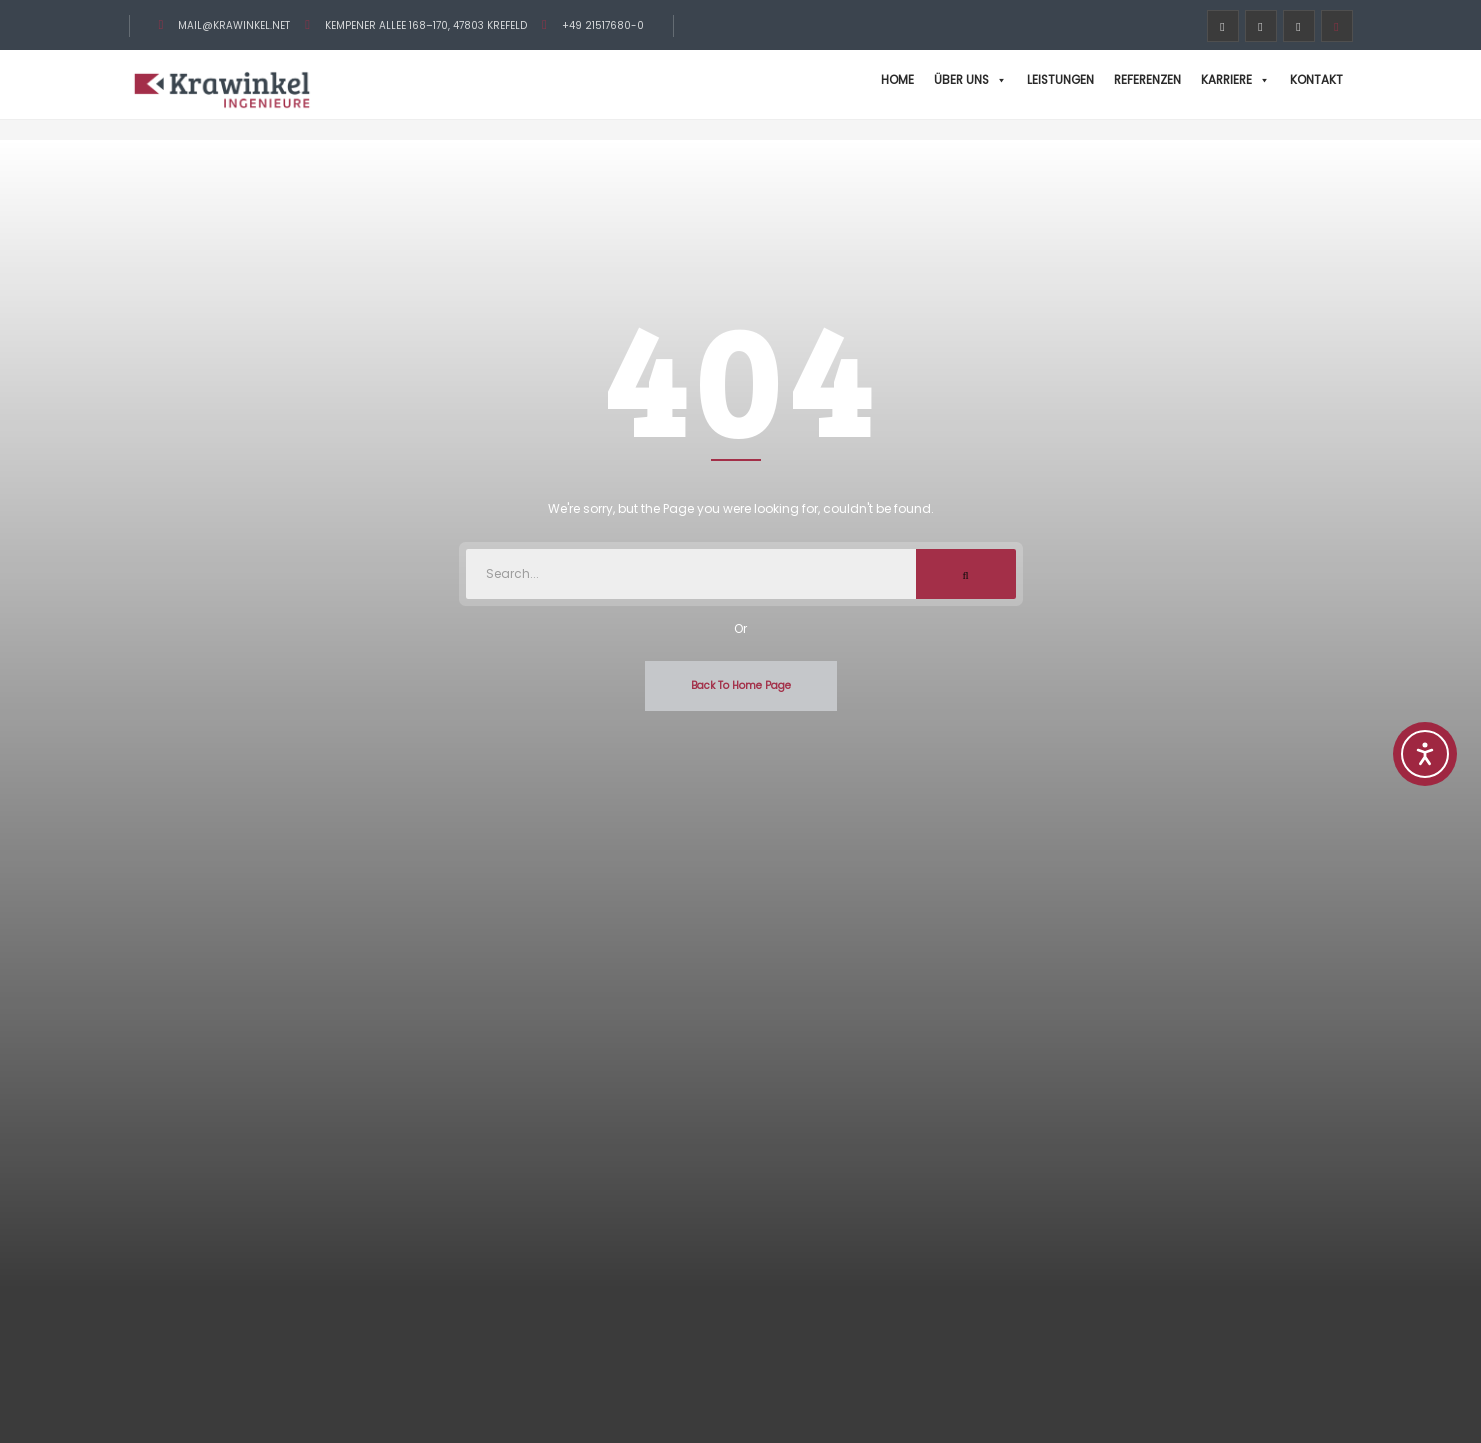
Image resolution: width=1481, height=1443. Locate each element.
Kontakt (1316, 80)
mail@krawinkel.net (234, 25)
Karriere (1235, 80)
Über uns (970, 80)
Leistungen (1060, 80)
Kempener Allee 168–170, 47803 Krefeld (426, 25)
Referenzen (1147, 80)
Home (897, 80)
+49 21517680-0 (603, 25)
